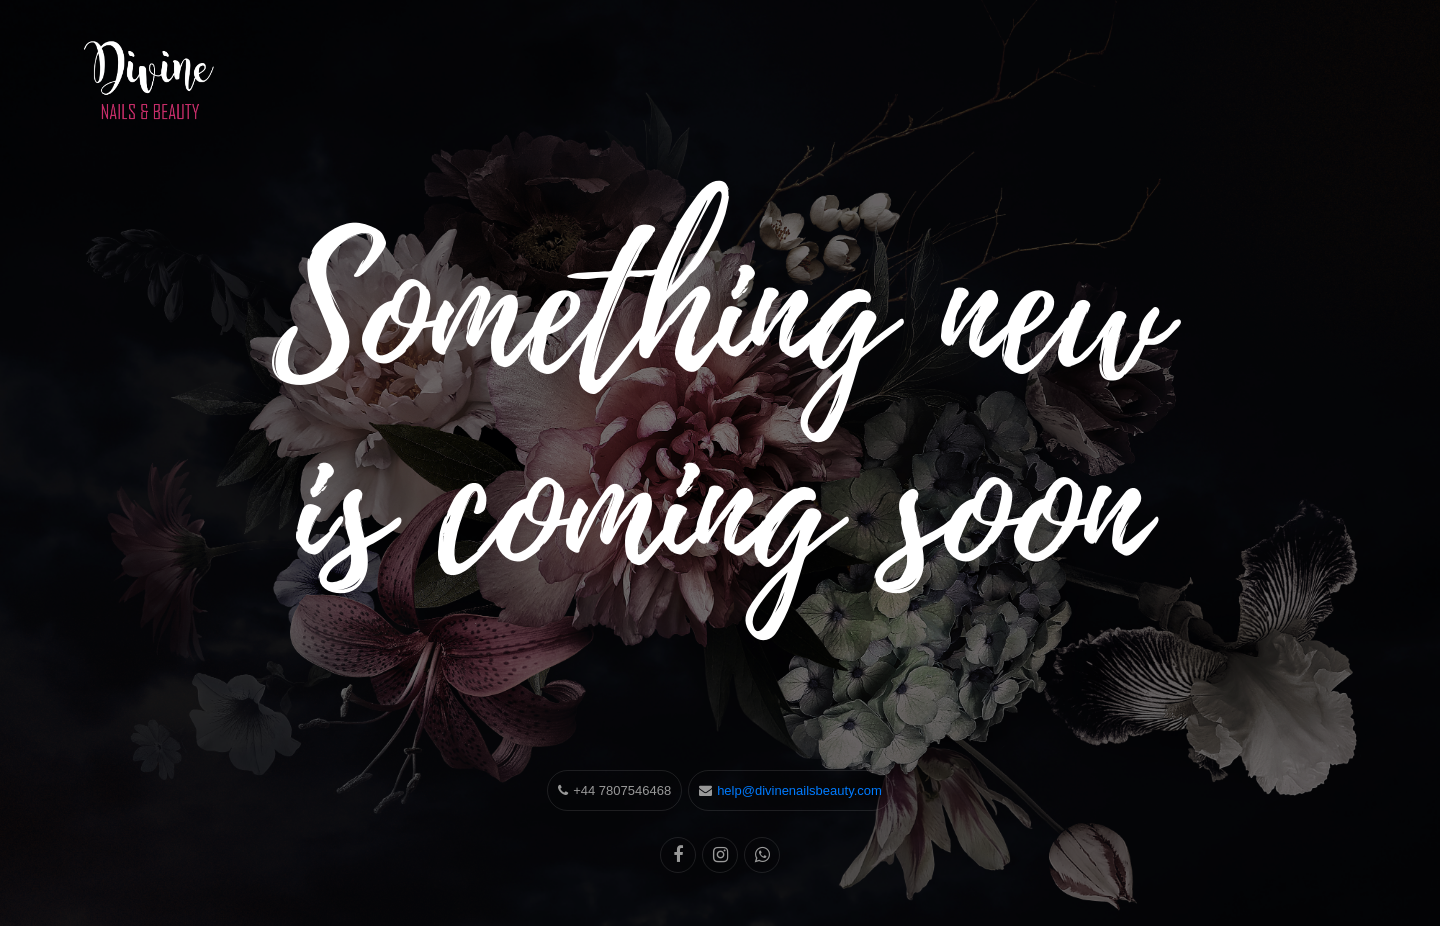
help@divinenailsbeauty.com (799, 790)
